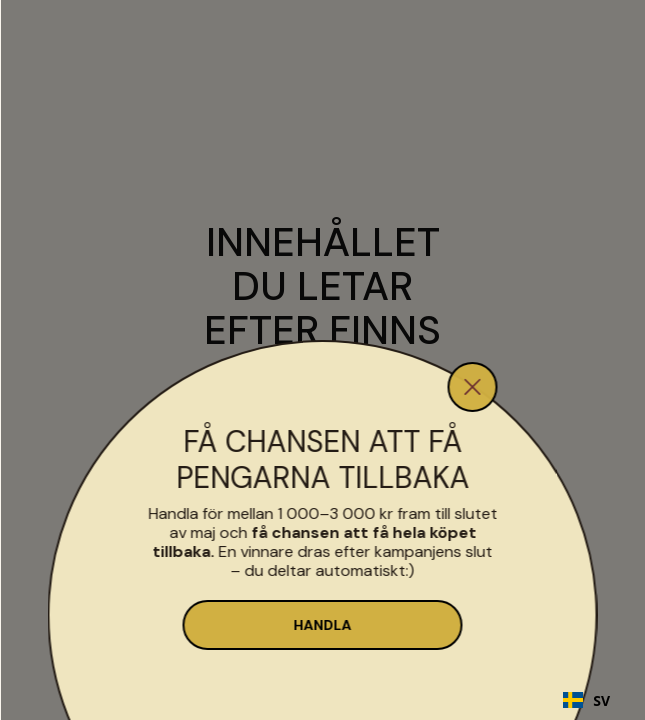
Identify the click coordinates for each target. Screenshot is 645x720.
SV (586, 700)
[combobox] (586, 700)
